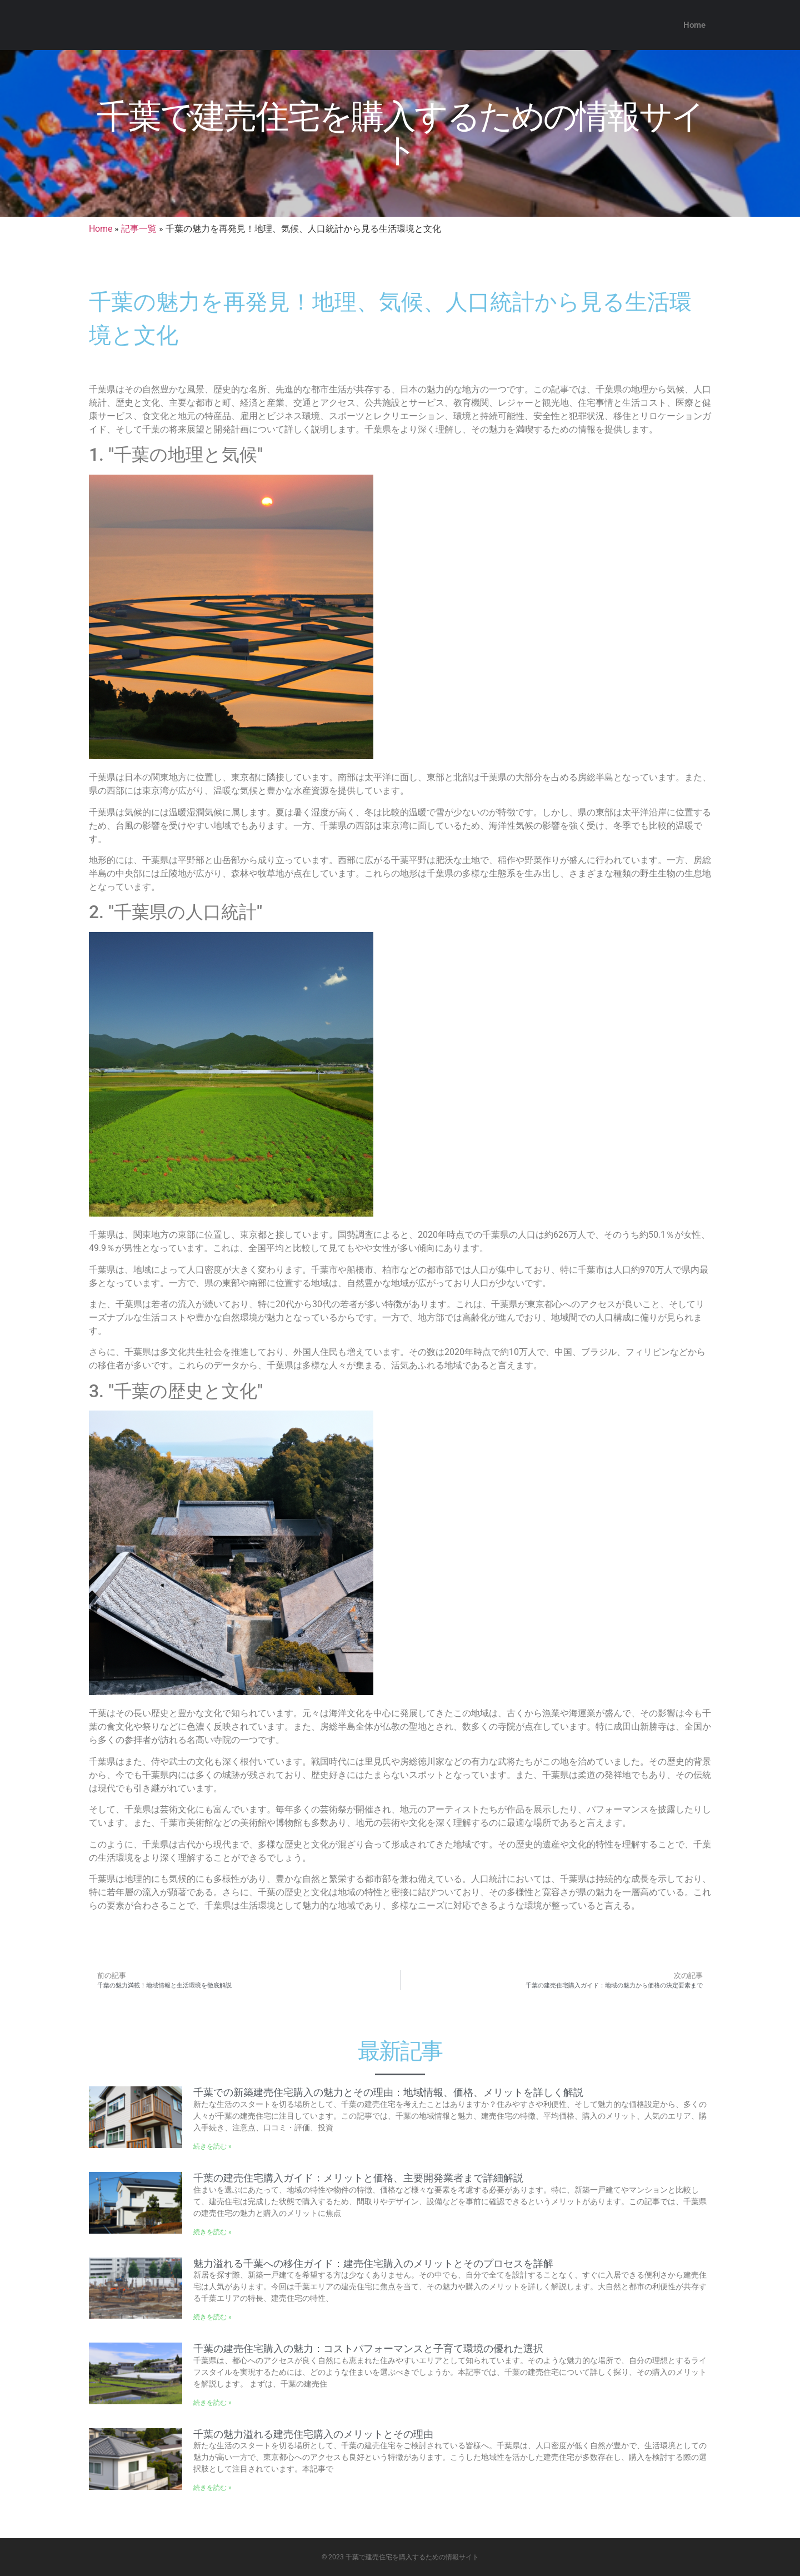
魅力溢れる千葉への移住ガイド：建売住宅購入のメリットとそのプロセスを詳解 (373, 2263)
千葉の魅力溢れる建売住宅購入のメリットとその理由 (313, 2434)
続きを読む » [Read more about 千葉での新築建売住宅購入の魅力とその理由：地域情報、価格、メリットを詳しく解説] (212, 2146)
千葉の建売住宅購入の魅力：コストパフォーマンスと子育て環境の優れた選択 (368, 2348)
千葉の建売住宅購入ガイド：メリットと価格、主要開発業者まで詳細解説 (358, 2178)
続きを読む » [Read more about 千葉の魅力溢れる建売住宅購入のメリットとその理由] (212, 2488)
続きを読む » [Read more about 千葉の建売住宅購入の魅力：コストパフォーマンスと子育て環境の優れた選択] (212, 2402)
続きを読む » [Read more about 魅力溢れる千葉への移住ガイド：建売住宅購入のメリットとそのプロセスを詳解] (212, 2317)
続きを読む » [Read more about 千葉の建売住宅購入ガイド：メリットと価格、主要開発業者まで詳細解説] (212, 2232)
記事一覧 (139, 228)
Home (694, 25)
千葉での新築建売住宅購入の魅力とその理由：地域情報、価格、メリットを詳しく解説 (388, 2092)
